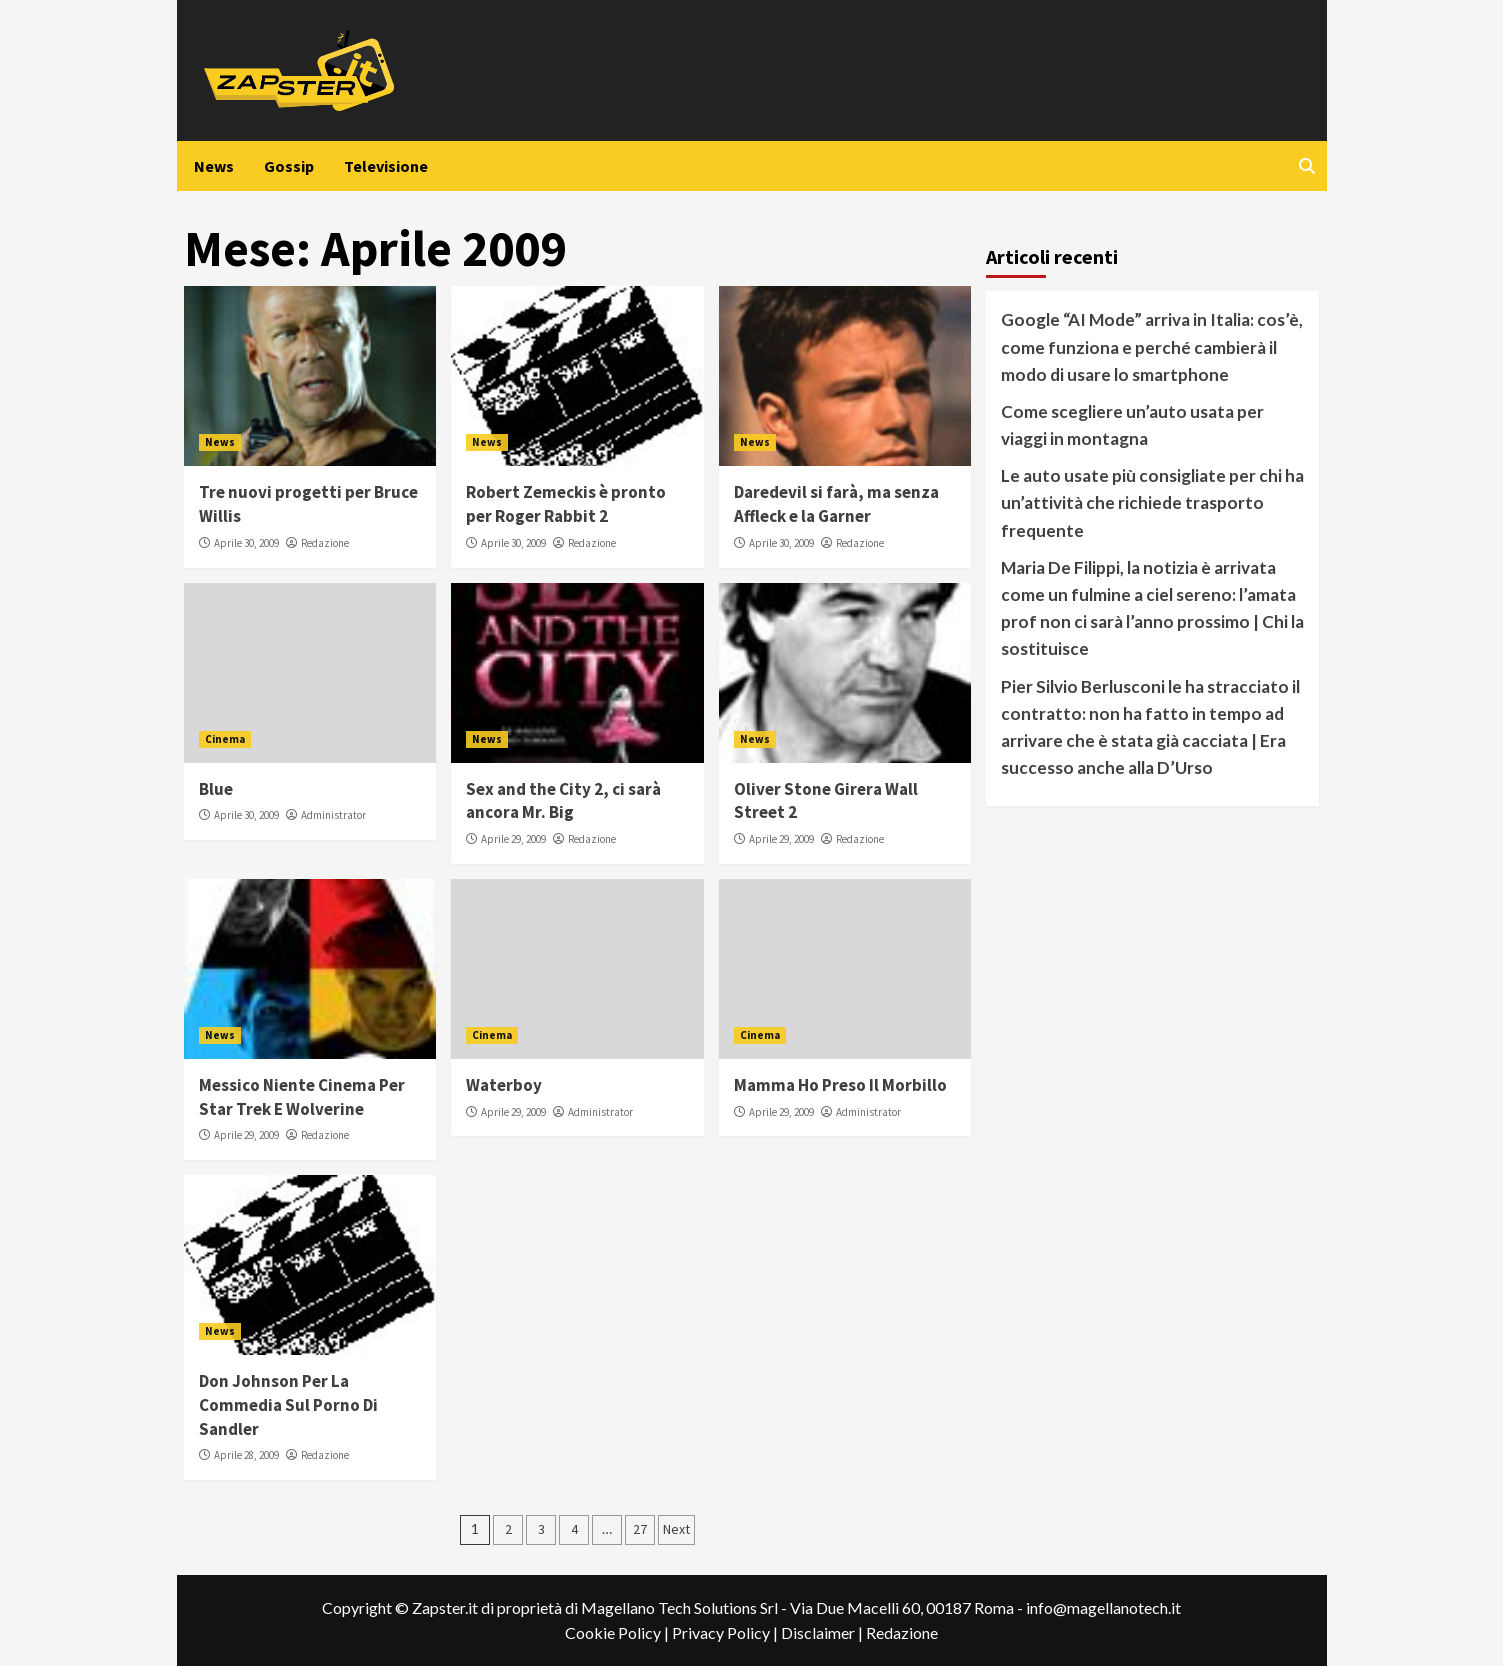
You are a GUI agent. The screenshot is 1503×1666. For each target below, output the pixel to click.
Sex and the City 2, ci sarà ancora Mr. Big (563, 801)
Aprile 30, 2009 (246, 543)
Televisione (386, 166)
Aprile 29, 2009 (513, 839)
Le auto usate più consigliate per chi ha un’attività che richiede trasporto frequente (1152, 502)
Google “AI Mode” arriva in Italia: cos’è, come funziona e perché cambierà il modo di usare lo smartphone (1152, 346)
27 (640, 1529)
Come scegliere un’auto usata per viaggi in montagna (1132, 425)
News (214, 166)
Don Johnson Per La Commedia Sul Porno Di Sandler (288, 1405)
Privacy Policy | (726, 1632)
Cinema (225, 739)
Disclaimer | (823, 1632)
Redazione (325, 543)
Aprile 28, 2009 (246, 1455)
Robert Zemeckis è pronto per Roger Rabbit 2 (566, 504)
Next (676, 1529)
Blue (216, 789)
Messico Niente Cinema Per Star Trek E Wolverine (302, 1097)
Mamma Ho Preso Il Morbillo (840, 1085)
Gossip (289, 166)
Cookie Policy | (618, 1632)
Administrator (333, 815)
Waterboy (504, 1085)
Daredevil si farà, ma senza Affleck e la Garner (836, 504)
